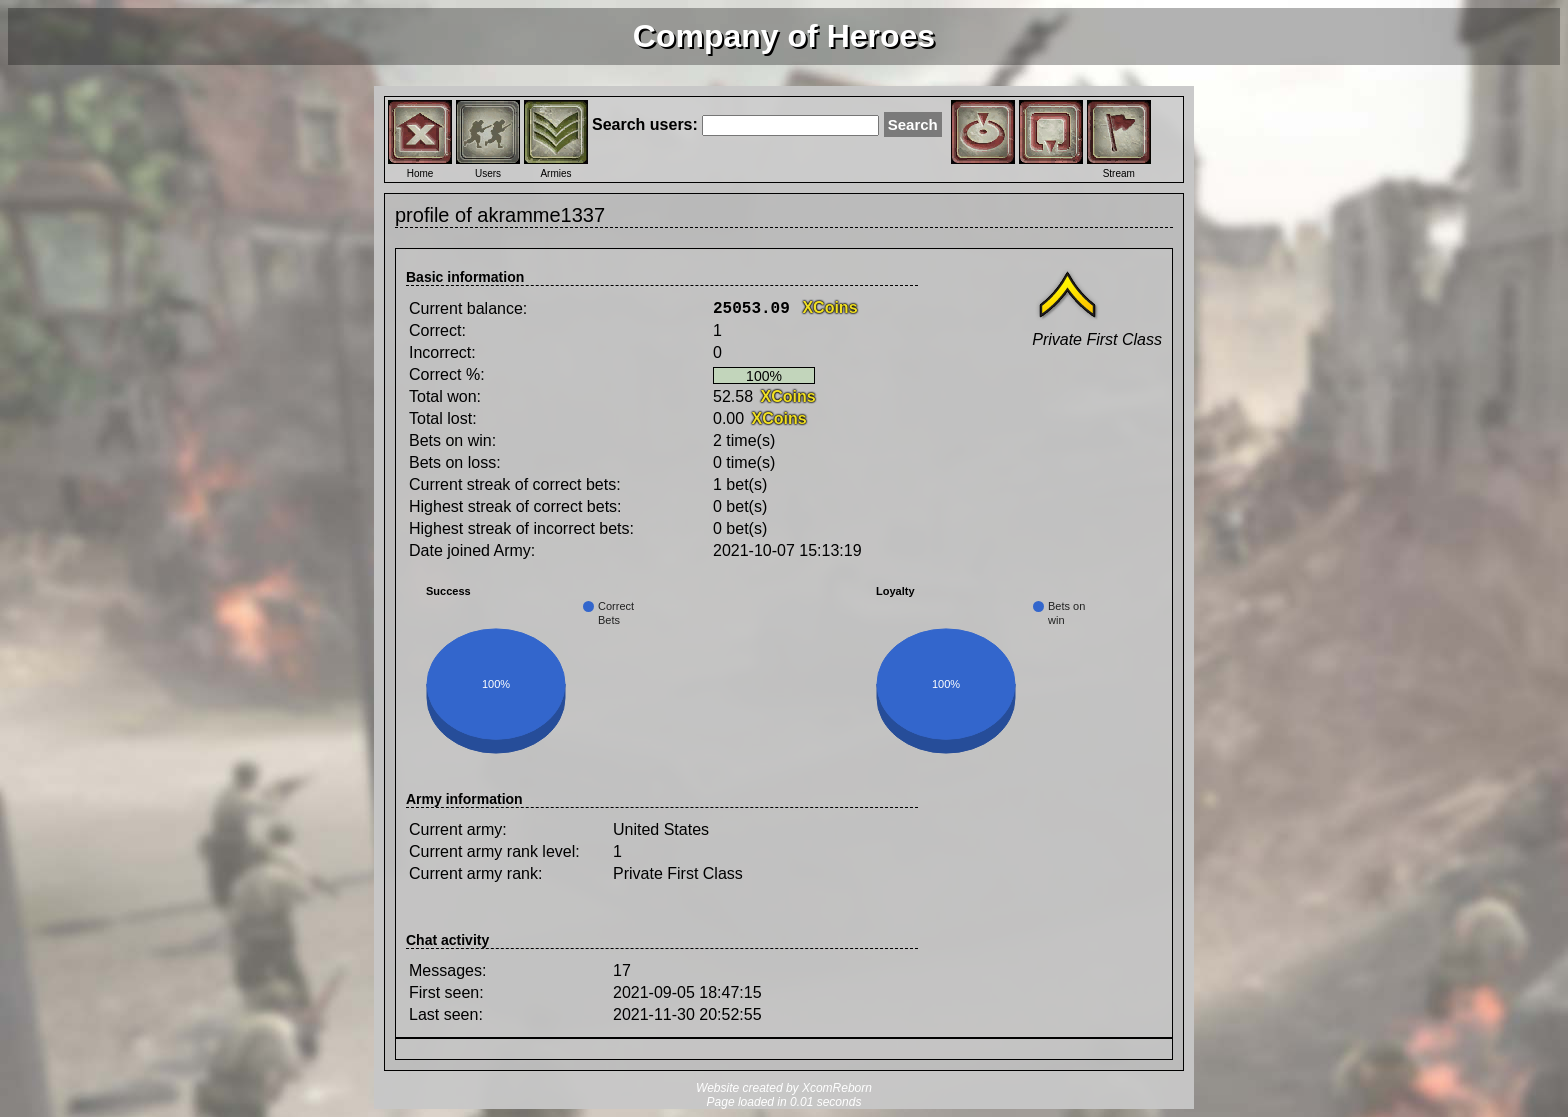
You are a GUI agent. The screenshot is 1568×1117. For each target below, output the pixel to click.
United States (661, 829)
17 (622, 970)
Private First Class (678, 873)
